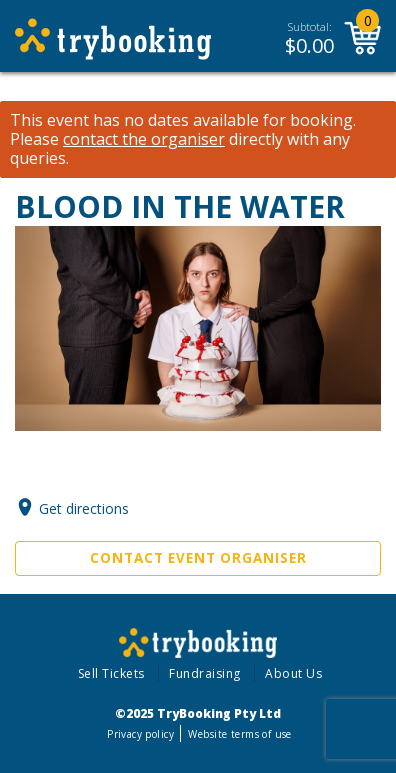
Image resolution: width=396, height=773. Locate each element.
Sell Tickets (111, 673)
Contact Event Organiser (198, 558)
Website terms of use (239, 734)
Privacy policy (140, 734)
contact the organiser (144, 139)
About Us (293, 673)
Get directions (84, 508)
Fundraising (205, 673)
